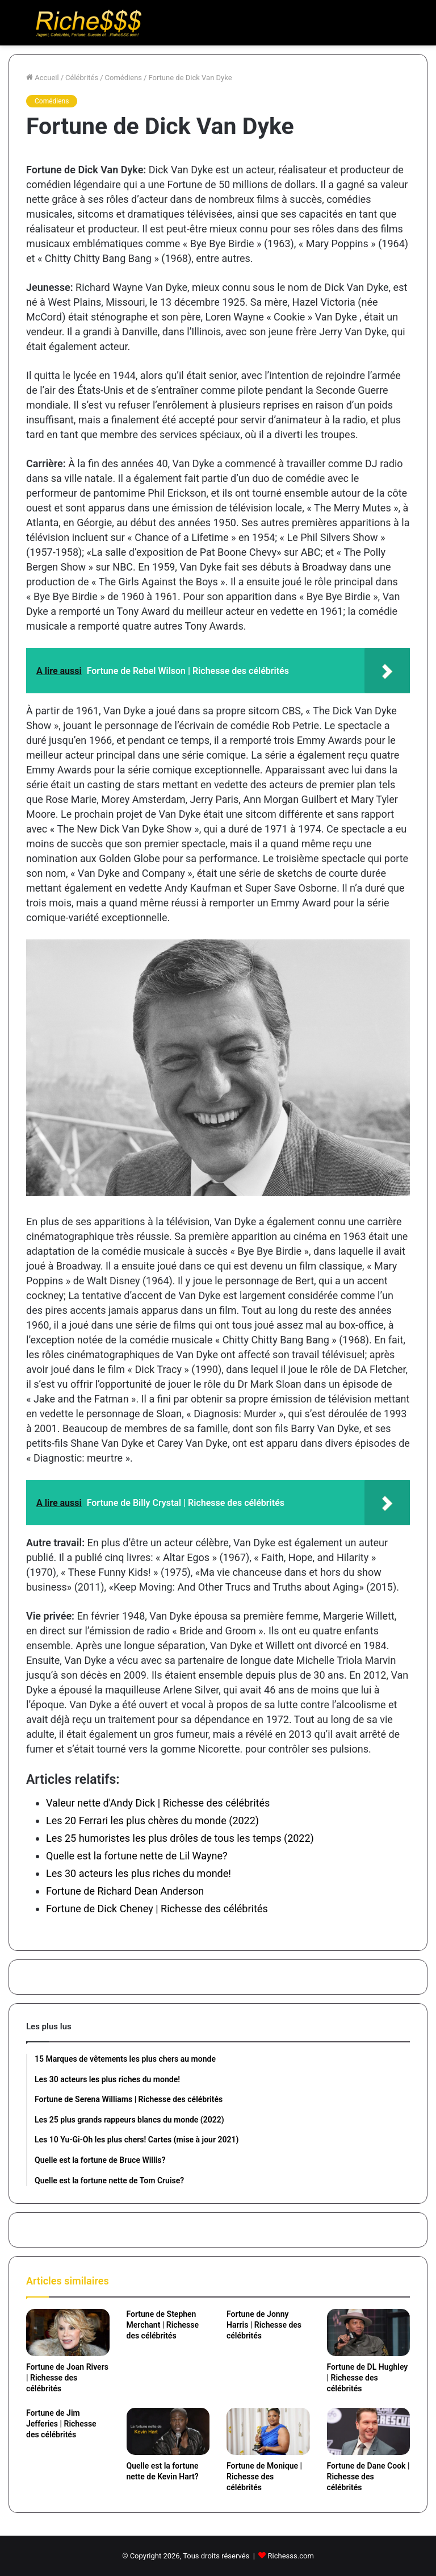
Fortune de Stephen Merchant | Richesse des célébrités (163, 2324)
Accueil (42, 77)
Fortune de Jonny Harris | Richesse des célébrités (264, 2324)
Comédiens (123, 77)
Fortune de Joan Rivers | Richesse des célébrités (67, 2377)
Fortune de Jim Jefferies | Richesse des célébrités (61, 2423)
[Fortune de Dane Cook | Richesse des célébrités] (368, 2431)
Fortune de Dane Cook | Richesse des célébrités (368, 2476)
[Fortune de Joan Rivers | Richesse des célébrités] (68, 2332)
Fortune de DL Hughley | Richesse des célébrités (367, 2377)
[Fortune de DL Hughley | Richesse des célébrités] (368, 2332)
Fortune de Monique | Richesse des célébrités (264, 2476)
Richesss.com (291, 2556)
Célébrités (81, 77)
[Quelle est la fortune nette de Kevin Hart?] (168, 2431)
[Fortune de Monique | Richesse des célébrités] (268, 2431)
